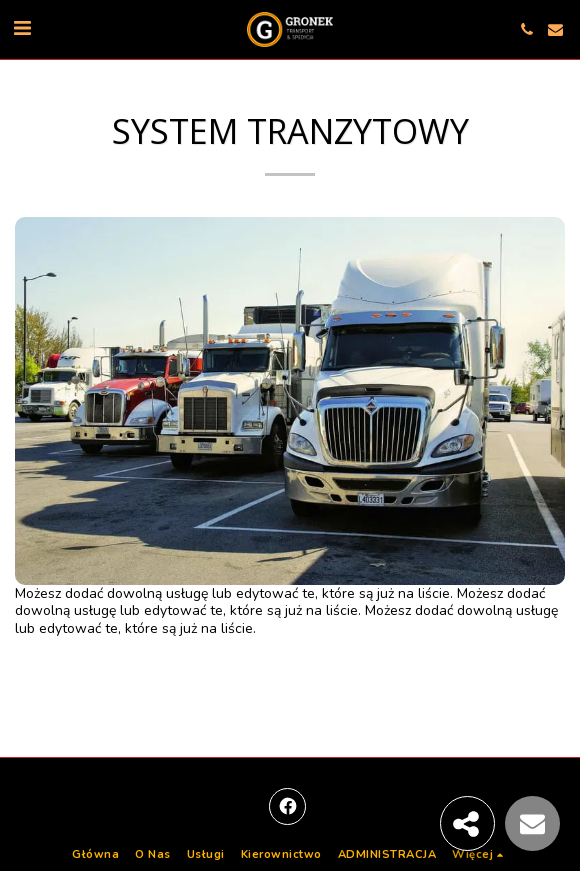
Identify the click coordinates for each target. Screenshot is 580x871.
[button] (22, 28)
